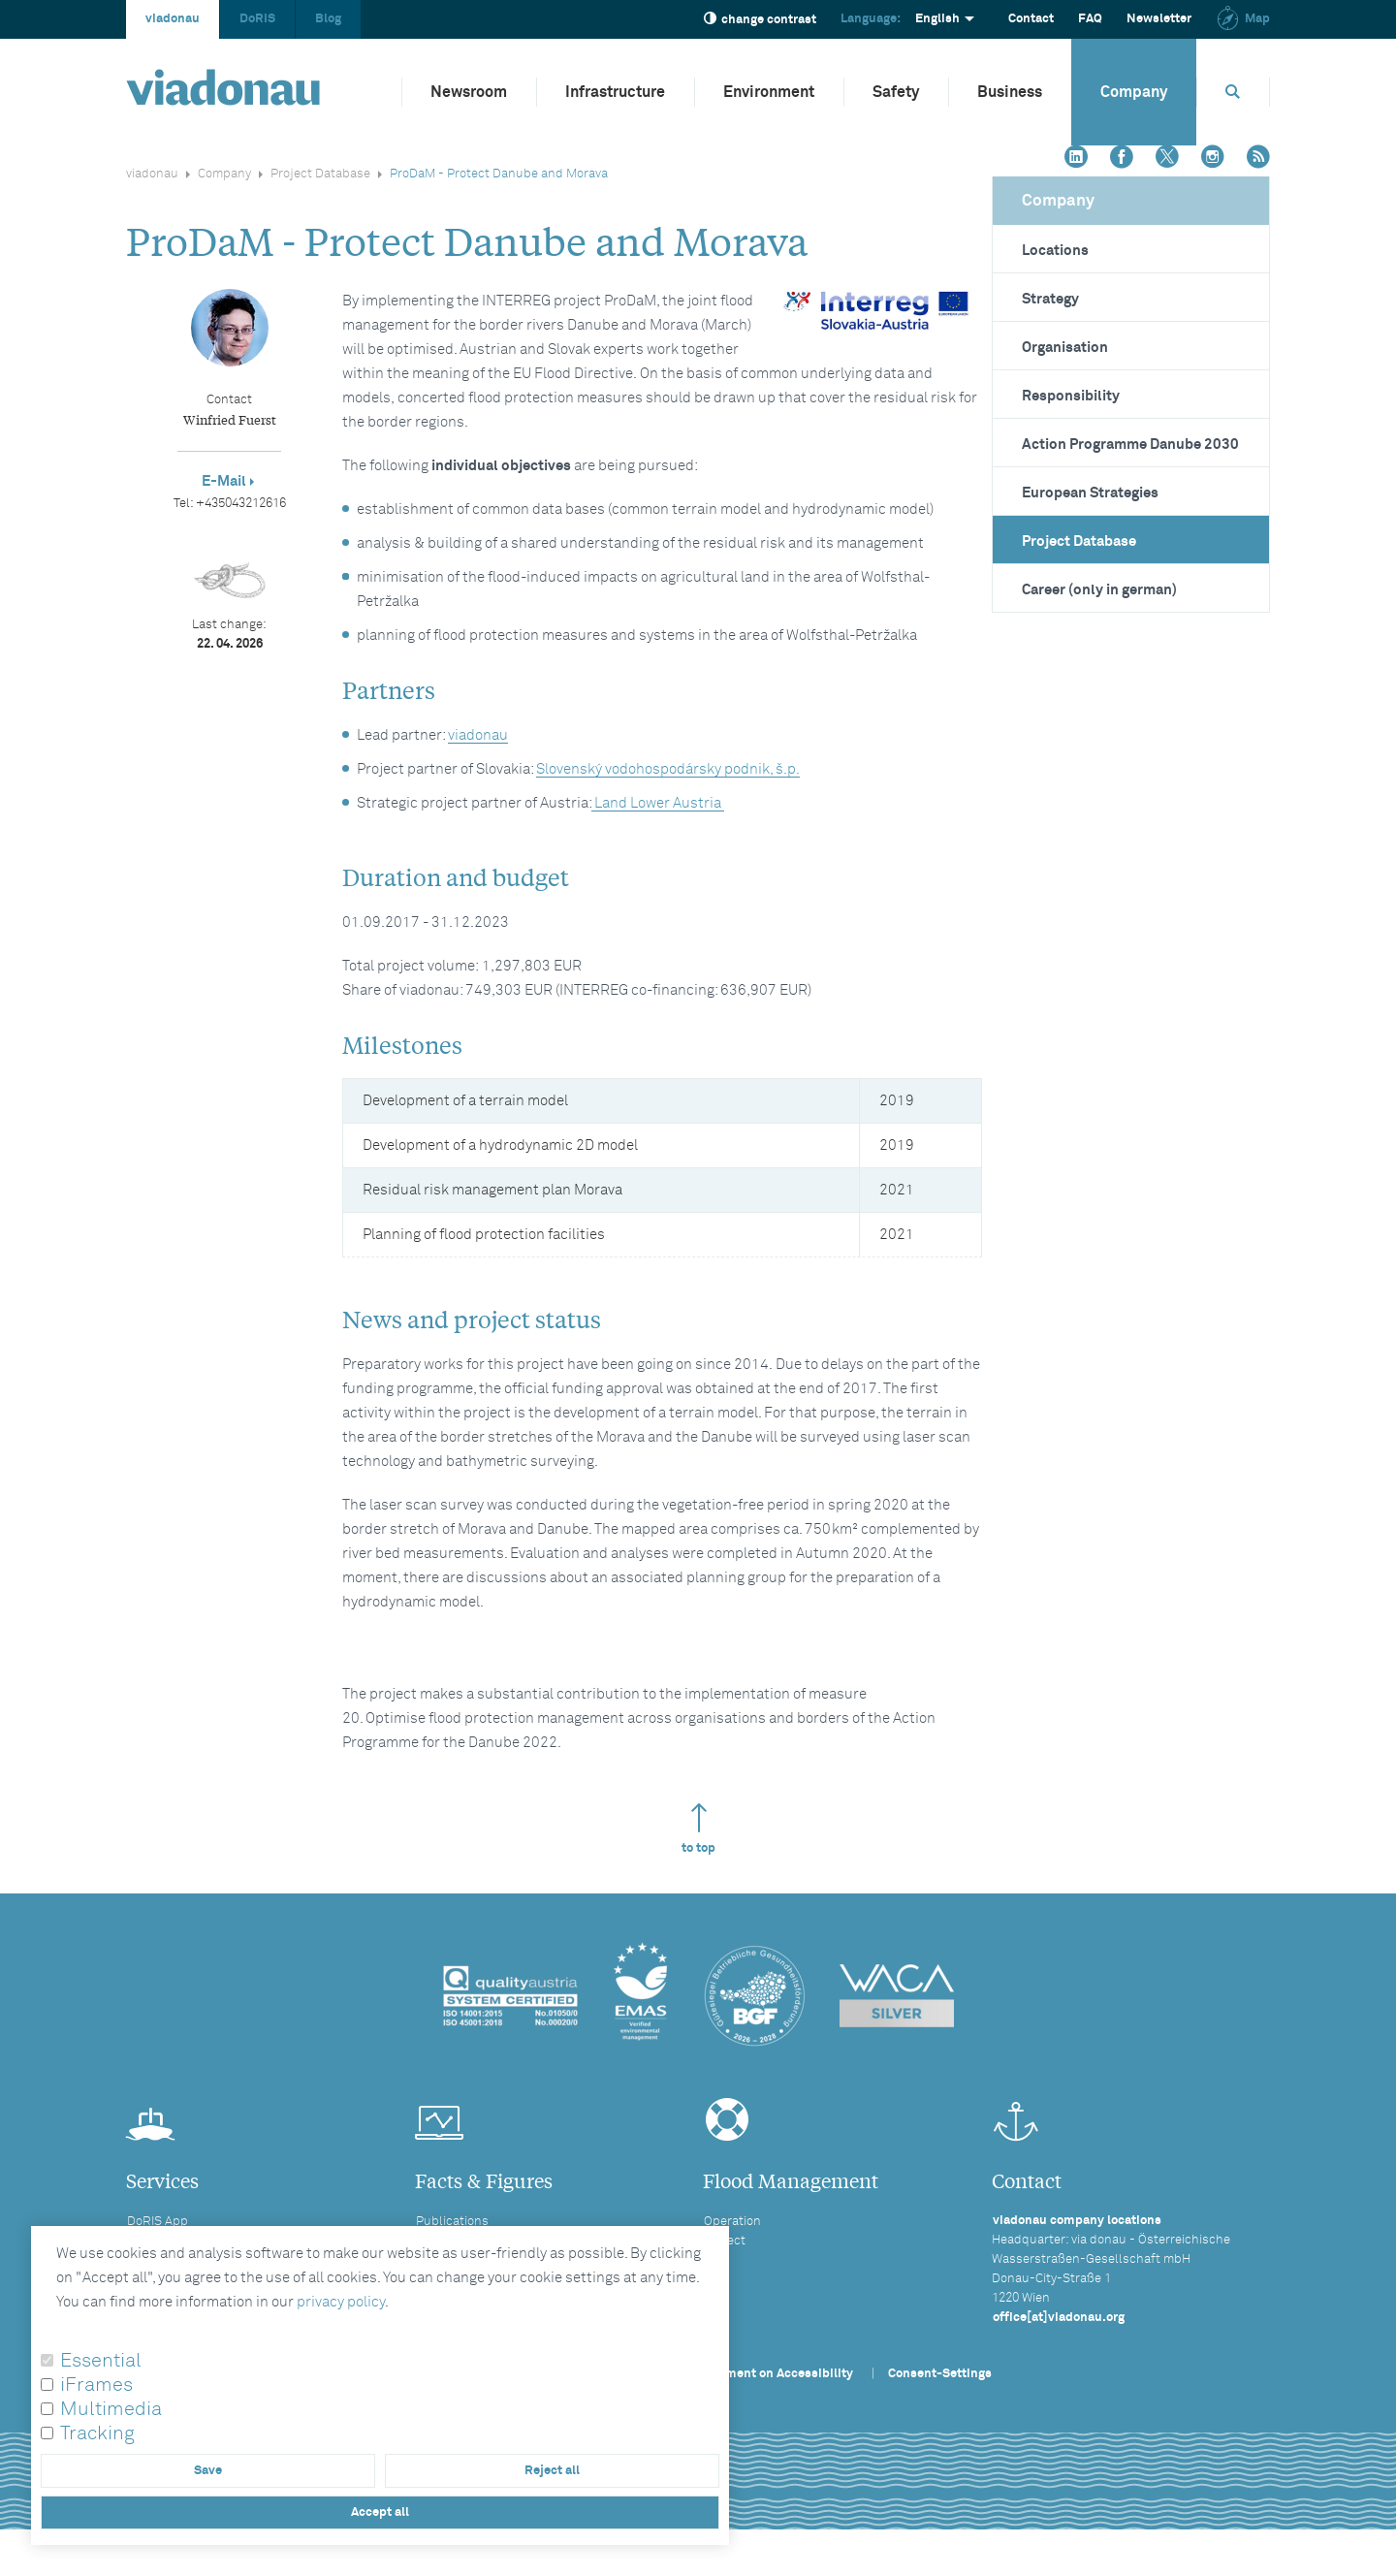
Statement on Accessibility (773, 2374)
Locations (1055, 250)
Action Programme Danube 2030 (1130, 444)
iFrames (96, 2385)
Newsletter (1158, 19)
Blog (328, 19)
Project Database (320, 174)
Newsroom (468, 92)
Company (1133, 92)
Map (1243, 19)
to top (698, 1829)
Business (1009, 92)
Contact (1031, 19)
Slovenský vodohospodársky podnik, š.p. (668, 769)
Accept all (380, 2512)
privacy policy (341, 2302)
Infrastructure (615, 92)
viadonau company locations (1077, 2220)
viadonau (172, 19)
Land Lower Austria (657, 803)
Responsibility (1071, 396)
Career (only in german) (1099, 590)
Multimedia (111, 2409)
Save (208, 2471)
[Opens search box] (1233, 91)
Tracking (97, 2433)
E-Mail (224, 481)
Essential (101, 2360)
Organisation (1065, 347)
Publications (452, 2221)
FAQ (1090, 19)
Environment (768, 92)
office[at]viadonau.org (1059, 2317)
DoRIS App (157, 2221)
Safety (895, 92)
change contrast (760, 19)
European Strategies (1090, 493)
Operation (732, 2221)
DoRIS (257, 19)
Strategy (1050, 299)
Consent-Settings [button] (940, 2374)
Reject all (552, 2471)
